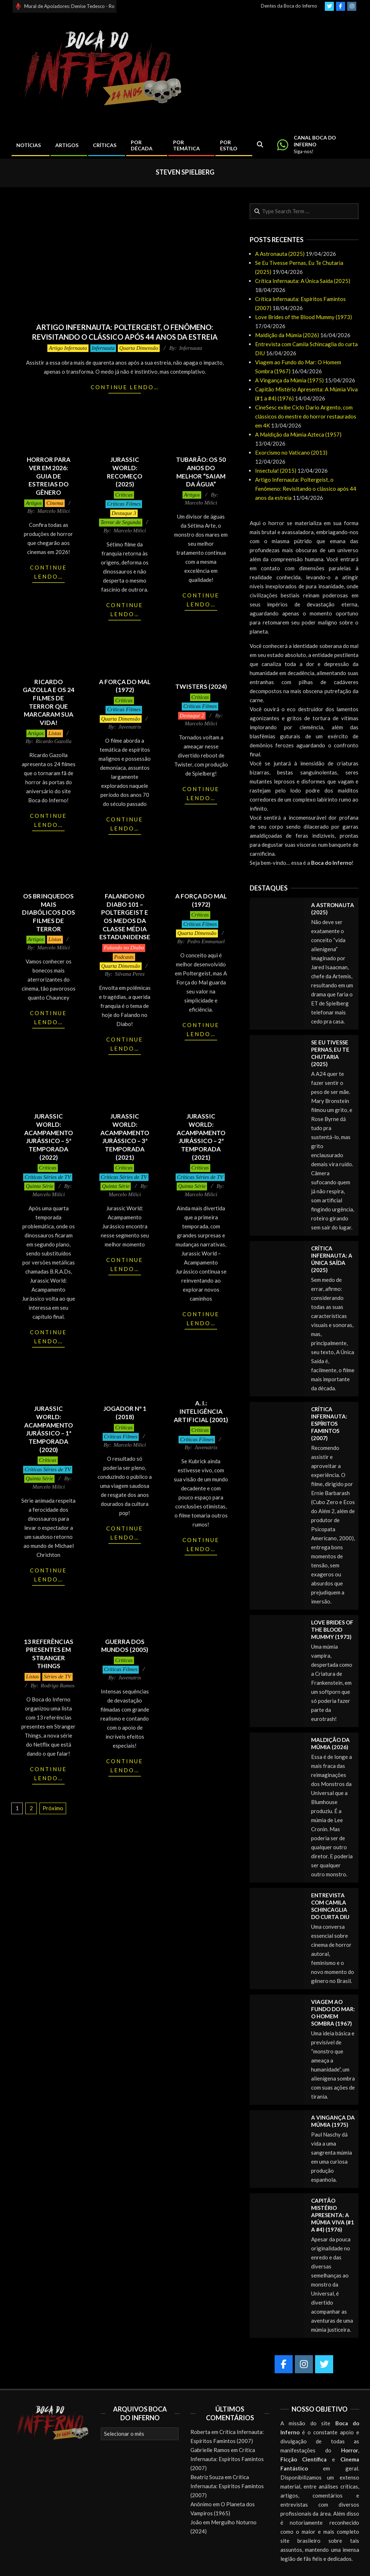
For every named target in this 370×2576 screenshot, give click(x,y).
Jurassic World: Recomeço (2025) (124, 472)
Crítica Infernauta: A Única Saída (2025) (302, 281)
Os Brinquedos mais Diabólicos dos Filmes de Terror (48, 912)
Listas (54, 733)
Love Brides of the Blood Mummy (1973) (303, 317)
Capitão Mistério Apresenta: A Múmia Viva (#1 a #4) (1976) (332, 2215)
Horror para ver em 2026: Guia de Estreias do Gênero (48, 476)
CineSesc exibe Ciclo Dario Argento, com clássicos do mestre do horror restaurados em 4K (305, 416)
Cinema (54, 503)
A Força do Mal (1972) (125, 686)
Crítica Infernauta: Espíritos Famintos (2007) (329, 1423)
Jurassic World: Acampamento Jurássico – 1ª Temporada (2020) (48, 1429)
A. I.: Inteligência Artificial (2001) (201, 1411)
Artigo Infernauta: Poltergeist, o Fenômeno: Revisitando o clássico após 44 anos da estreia (305, 488)
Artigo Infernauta (68, 348)
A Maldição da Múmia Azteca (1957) (298, 434)
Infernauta (103, 348)
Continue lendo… (125, 387)
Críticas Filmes (124, 504)
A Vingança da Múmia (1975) (289, 380)
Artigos (34, 503)
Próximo (53, 1808)
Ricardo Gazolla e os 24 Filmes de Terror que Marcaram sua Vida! (48, 702)
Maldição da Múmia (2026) (287, 335)
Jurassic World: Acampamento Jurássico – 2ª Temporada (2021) (201, 1136)
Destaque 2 (192, 715)
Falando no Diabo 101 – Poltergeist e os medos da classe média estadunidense (124, 916)
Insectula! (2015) (275, 470)
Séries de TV (57, 1676)
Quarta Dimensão (138, 348)
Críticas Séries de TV (48, 1177)
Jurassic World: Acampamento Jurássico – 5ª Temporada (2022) (48, 1136)
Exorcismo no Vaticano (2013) (291, 452)
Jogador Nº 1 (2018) (124, 1413)
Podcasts (124, 957)
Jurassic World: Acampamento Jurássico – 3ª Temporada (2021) (124, 1136)
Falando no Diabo (124, 947)
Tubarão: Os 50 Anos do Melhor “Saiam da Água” (201, 472)
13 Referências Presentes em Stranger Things (48, 1654)
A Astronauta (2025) (280, 253)
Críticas (124, 495)
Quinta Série (39, 1186)
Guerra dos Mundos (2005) (124, 1646)
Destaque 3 (124, 513)
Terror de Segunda (120, 522)
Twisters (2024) (201, 686)
